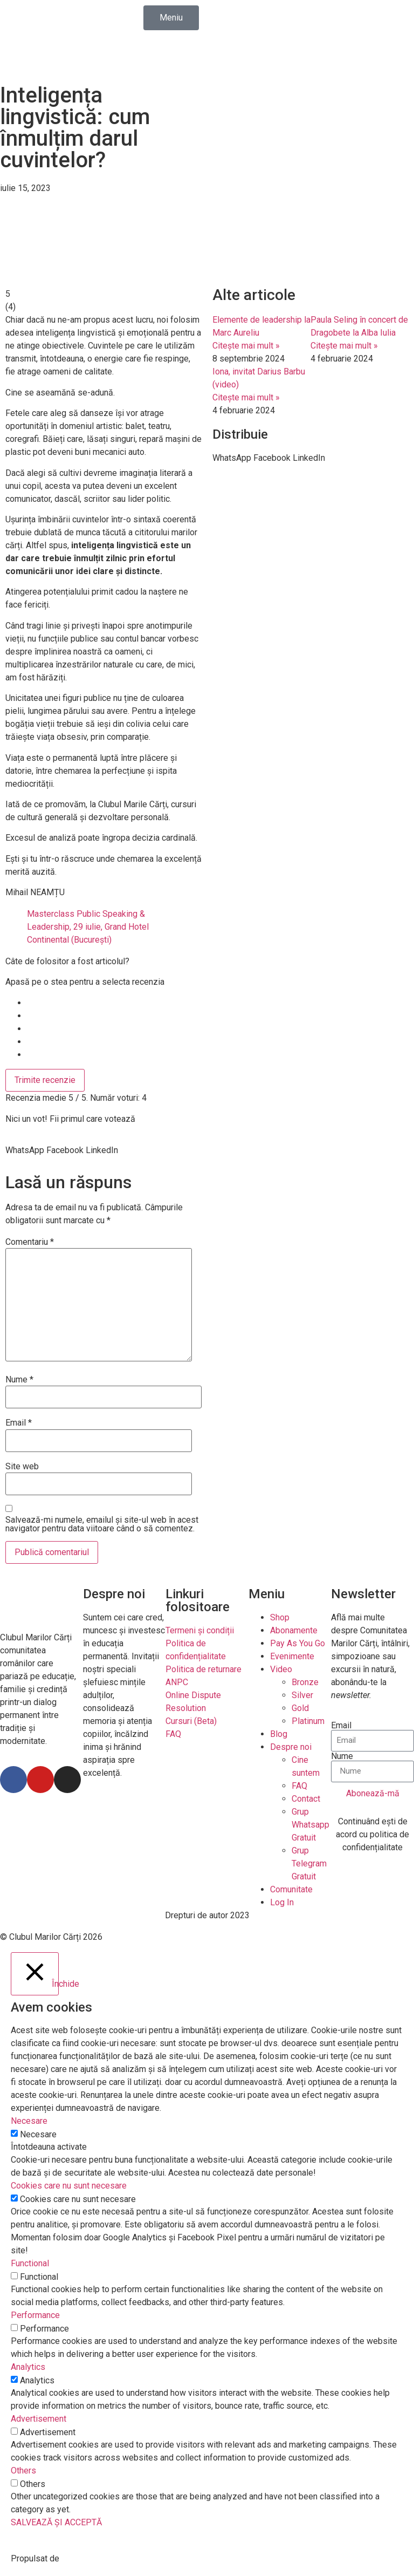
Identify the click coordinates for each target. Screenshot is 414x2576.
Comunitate (291, 1889)
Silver (302, 1695)
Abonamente (294, 1630)
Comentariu (29, 1242)
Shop (279, 1617)
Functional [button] (30, 2263)
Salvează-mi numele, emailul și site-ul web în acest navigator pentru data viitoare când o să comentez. (101, 1524)
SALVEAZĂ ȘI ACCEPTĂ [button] (56, 2522)
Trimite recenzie (45, 1080)
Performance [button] (35, 2315)
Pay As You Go (297, 1643)
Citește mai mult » (246, 345)
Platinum (308, 1721)
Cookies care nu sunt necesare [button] (69, 2185)
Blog (278, 1734)
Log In (282, 1902)
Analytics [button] (28, 2367)
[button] (24, 1150)
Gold (300, 1708)
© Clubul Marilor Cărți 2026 (51, 1937)
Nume (19, 1379)
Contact (306, 1799)
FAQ (299, 1786)
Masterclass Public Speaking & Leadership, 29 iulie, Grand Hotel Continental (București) (88, 927)
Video (281, 1669)
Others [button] (23, 2470)
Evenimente (292, 1656)
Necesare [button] (29, 2121)
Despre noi (291, 1747)
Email (18, 1423)
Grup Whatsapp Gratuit (310, 1825)
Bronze (305, 1682)
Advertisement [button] (38, 2419)
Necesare (38, 2134)
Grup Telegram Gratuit (309, 1863)
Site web (22, 1466)
